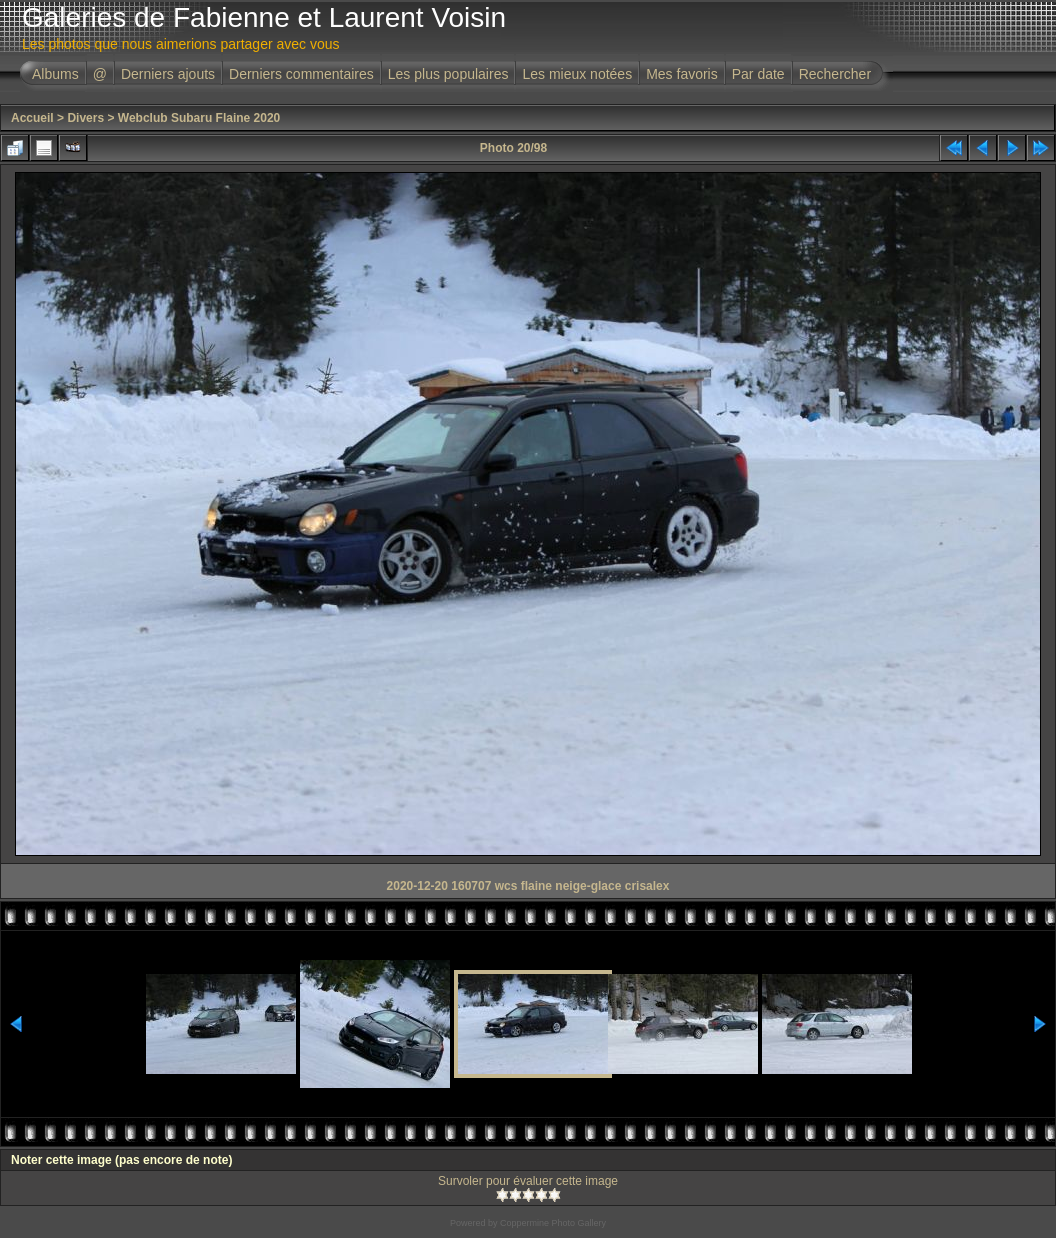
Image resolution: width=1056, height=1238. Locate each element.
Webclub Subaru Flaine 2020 (199, 118)
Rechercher (835, 74)
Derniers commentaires (301, 74)
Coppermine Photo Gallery (553, 1223)
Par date (758, 74)
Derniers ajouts (168, 74)
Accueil (32, 118)
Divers (85, 118)
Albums (55, 74)
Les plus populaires (448, 74)
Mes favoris (682, 74)
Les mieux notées (577, 74)
